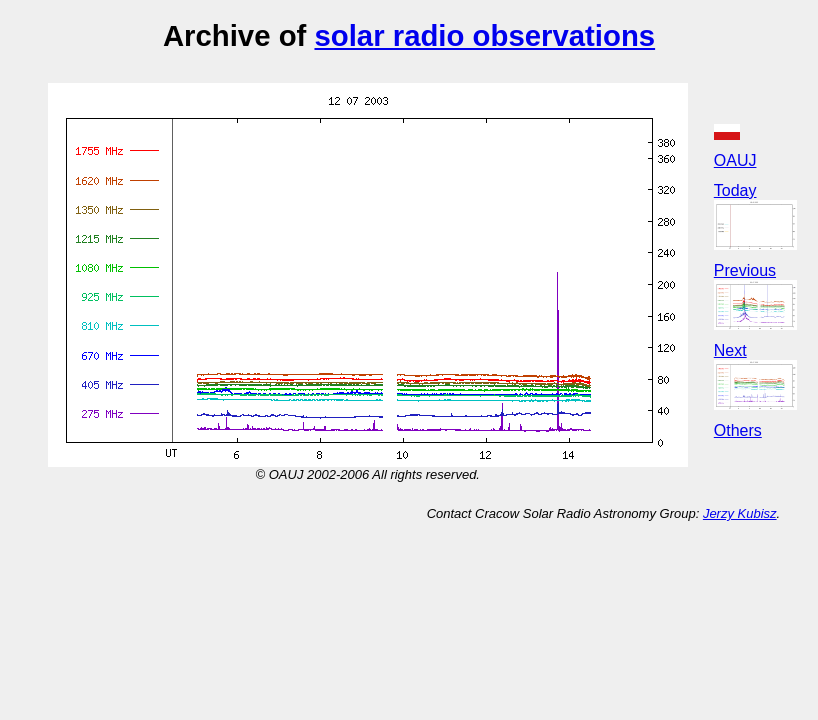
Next (730, 350)
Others (738, 430)
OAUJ (735, 160)
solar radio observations (484, 35)
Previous (745, 270)
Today (735, 190)
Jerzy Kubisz (740, 513)
